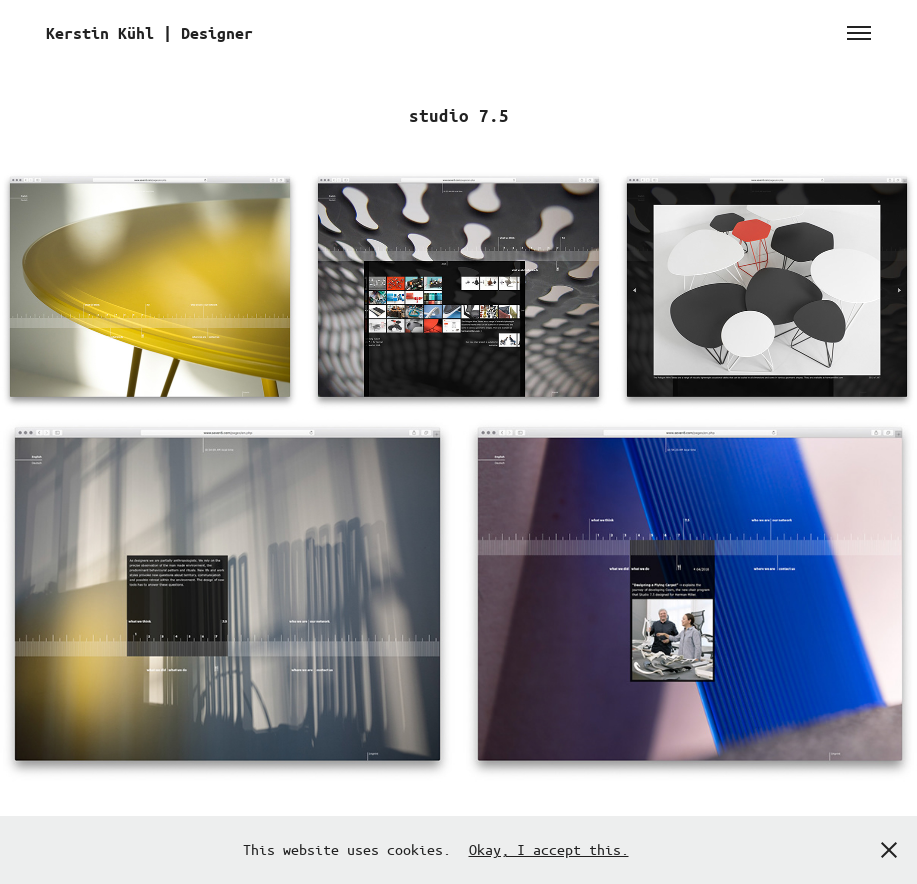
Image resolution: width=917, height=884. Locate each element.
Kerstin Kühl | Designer (149, 33)
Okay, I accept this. (549, 849)
